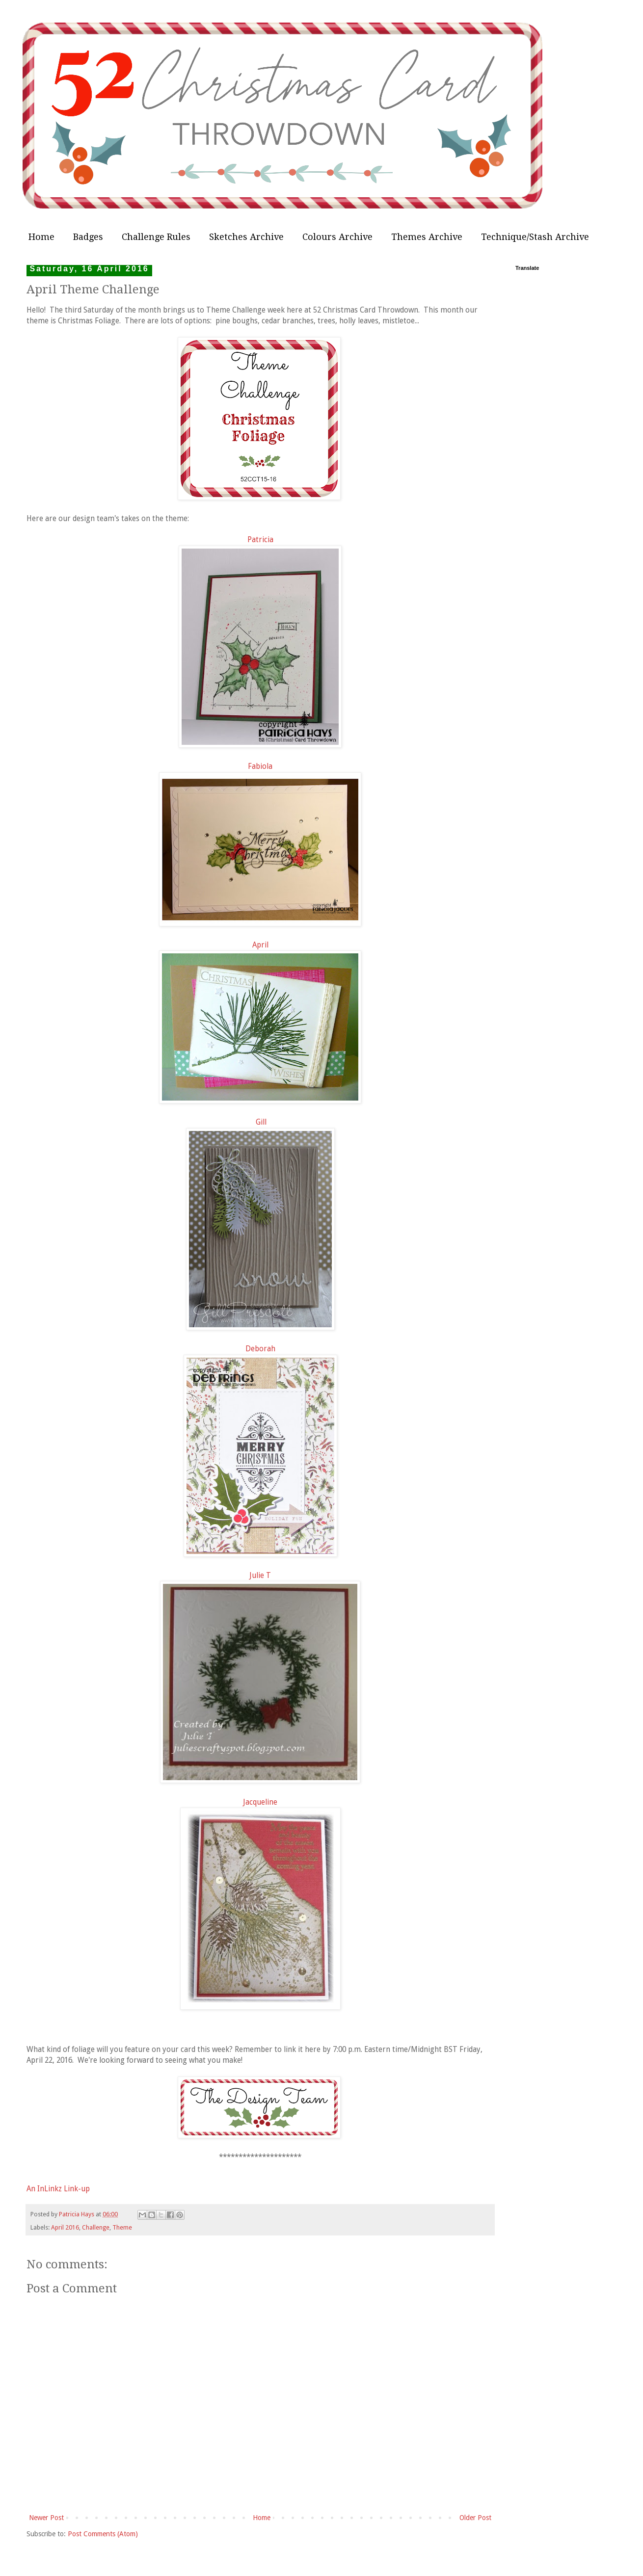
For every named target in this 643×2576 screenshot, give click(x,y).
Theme (122, 2227)
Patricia (260, 539)
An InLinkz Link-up (58, 2188)
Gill (261, 1122)
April (260, 945)
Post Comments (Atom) (103, 2534)
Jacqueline (260, 1802)
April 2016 (65, 2227)
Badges (88, 237)
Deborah (260, 1348)
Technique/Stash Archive (535, 237)
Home (41, 237)
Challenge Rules (156, 237)
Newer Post (46, 2518)
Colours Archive (337, 237)
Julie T (260, 1575)
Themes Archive (426, 237)
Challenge (95, 2227)
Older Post (475, 2518)
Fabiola (260, 766)
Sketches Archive (246, 237)
